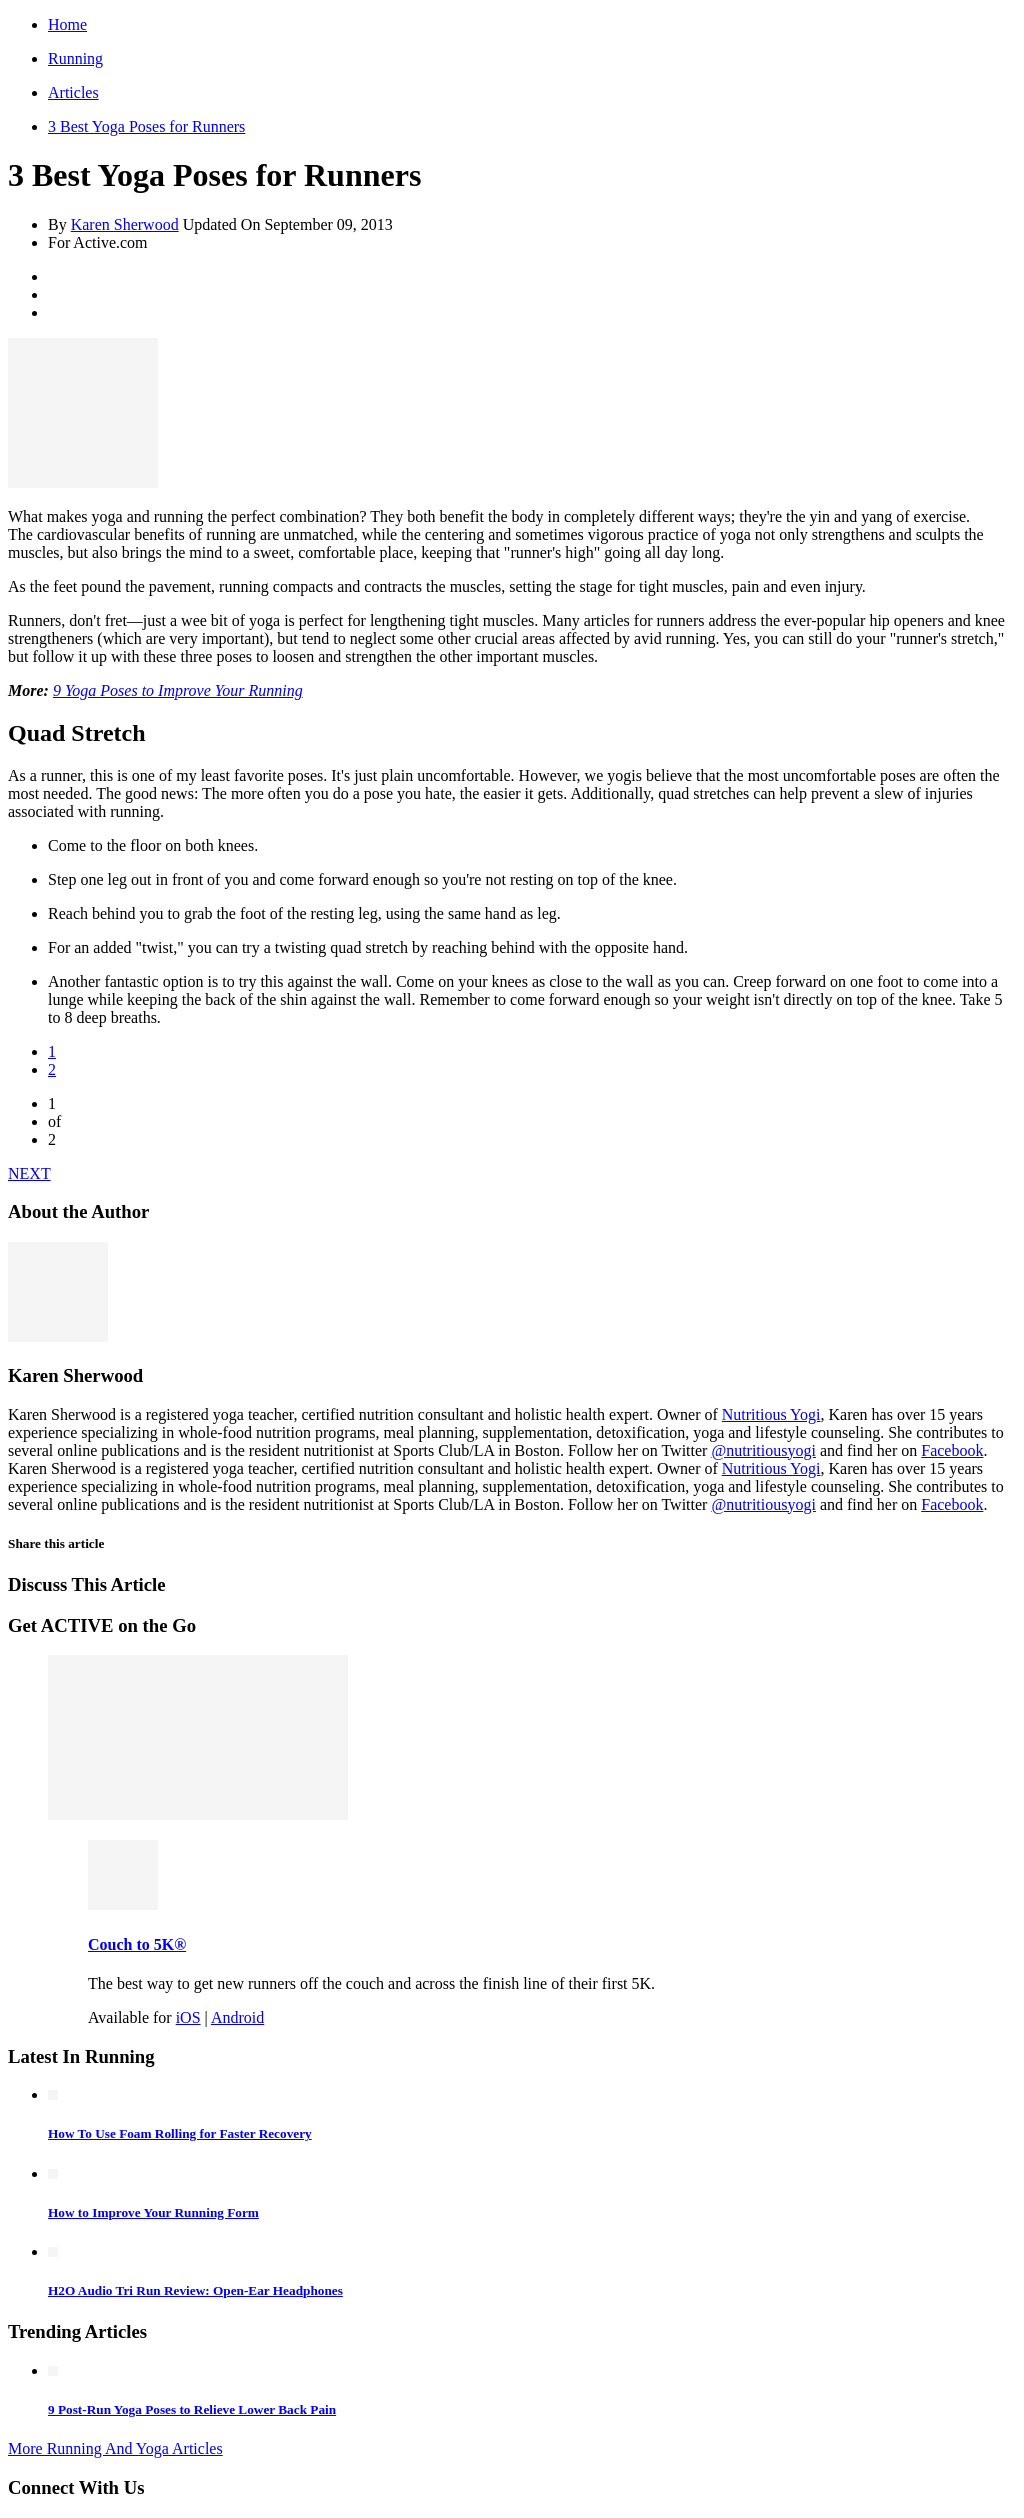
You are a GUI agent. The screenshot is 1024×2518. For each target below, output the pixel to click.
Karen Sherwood (125, 224)
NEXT (29, 1173)
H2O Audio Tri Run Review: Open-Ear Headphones (195, 2290)
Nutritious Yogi (771, 1414)
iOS (188, 2017)
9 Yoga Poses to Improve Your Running (178, 690)
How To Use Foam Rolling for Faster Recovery (180, 2133)
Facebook (952, 1450)
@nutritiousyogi (763, 1450)
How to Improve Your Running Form (153, 2212)
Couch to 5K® (137, 1944)
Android (237, 2017)
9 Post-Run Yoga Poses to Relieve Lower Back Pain (192, 2409)
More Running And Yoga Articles (115, 2448)
